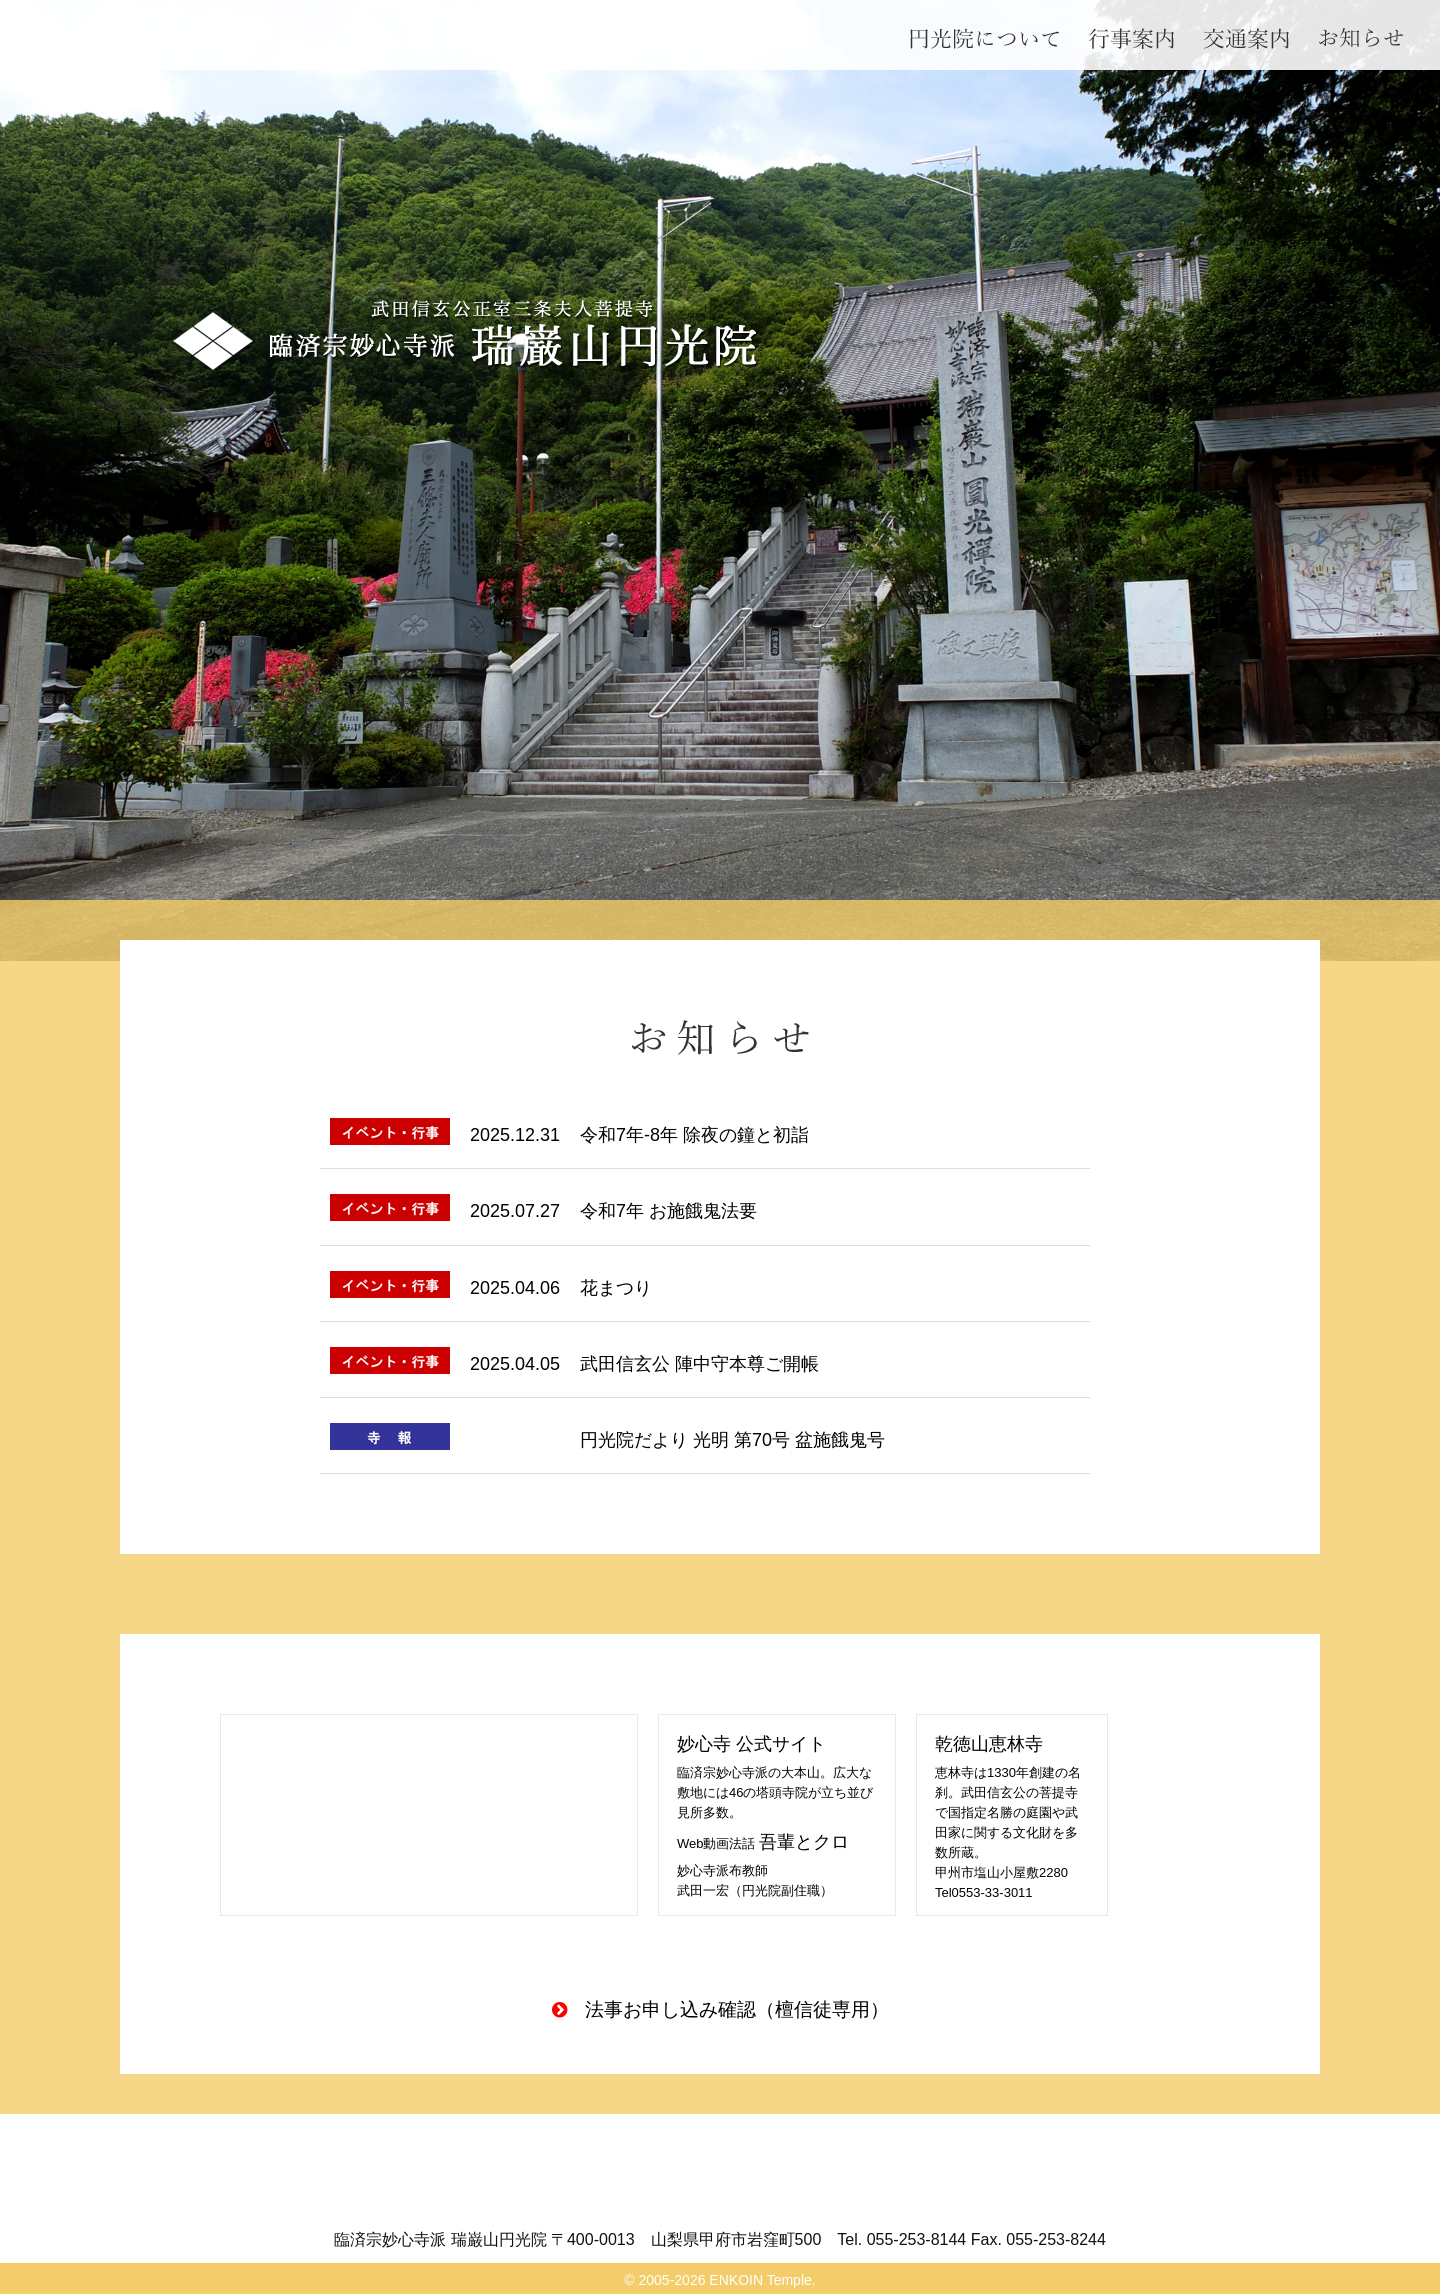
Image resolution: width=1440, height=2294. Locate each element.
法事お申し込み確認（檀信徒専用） (737, 2009)
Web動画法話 (763, 1843)
